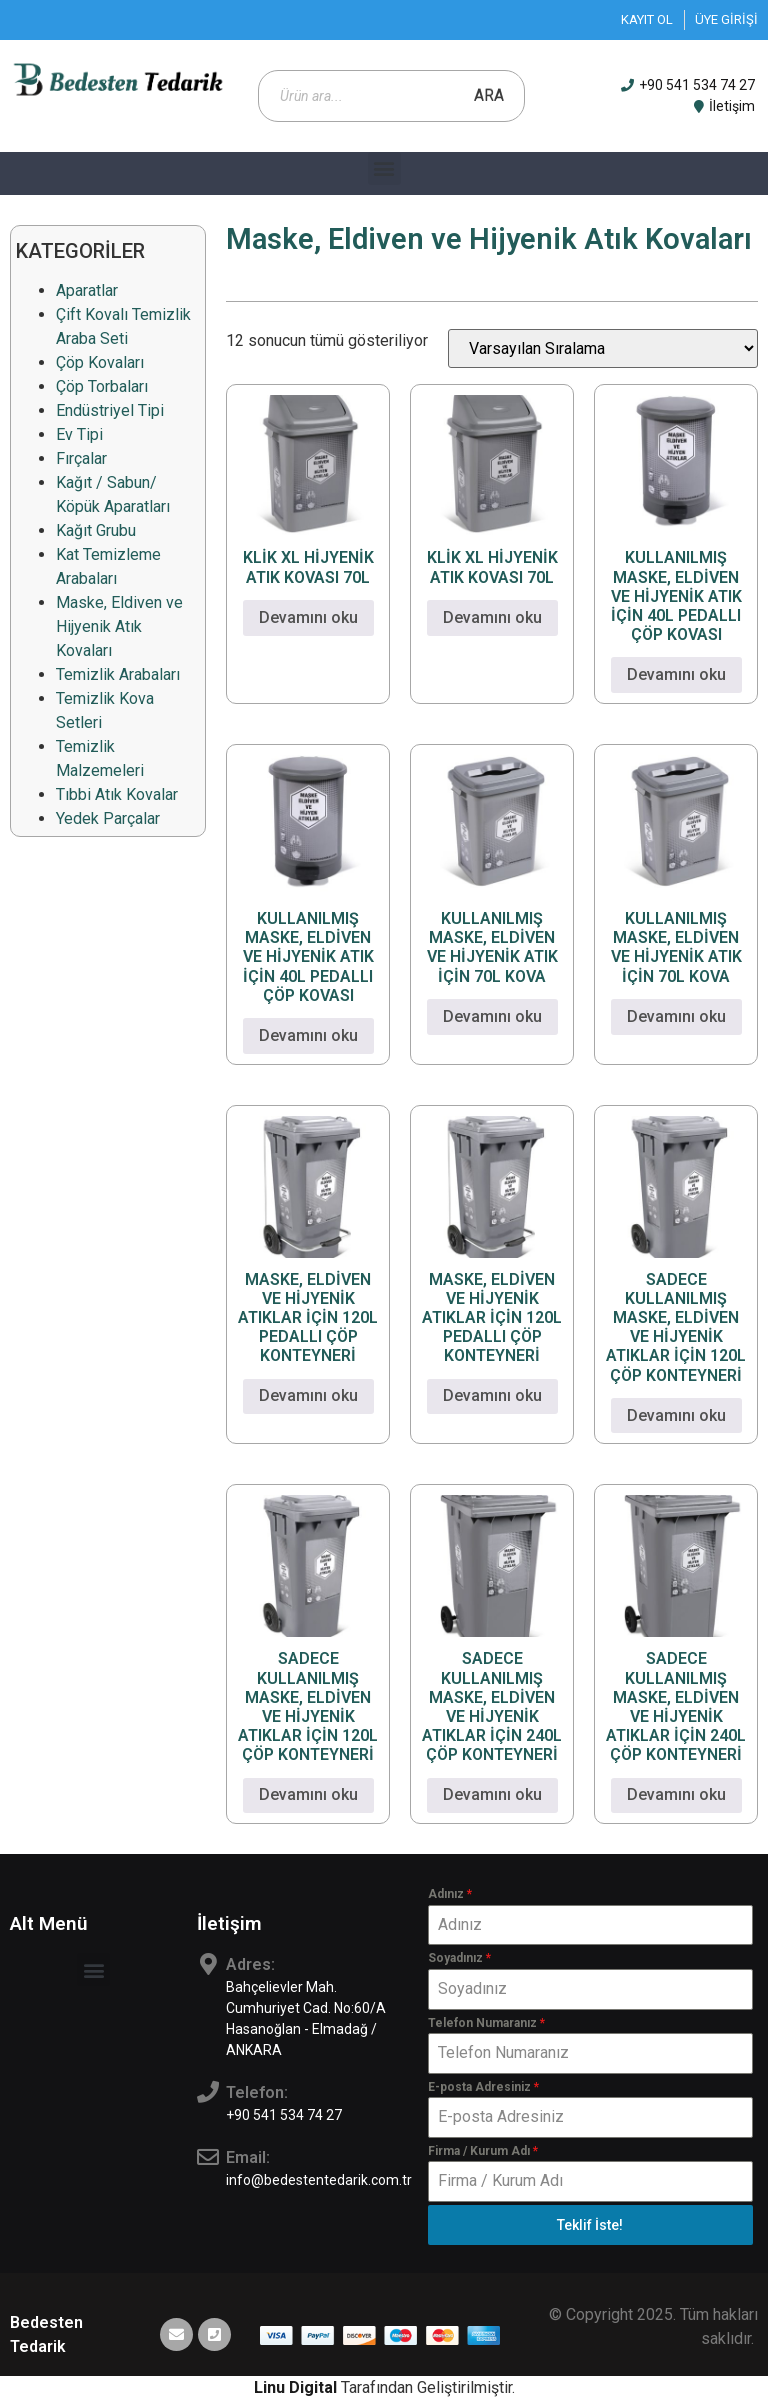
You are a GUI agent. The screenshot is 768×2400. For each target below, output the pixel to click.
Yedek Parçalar (108, 818)
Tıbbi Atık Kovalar (117, 794)
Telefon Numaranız (486, 2023)
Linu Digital (295, 2387)
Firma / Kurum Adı (483, 2151)
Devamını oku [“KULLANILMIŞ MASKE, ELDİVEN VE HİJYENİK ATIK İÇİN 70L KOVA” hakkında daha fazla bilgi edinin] (492, 1016)
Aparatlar (87, 290)
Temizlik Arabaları (118, 674)
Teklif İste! (590, 2225)
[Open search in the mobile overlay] (391, 96)
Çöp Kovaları (100, 362)
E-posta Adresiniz (483, 2087)
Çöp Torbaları (102, 386)
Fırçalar (81, 458)
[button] (384, 168)
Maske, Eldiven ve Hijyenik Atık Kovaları (119, 626)
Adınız (450, 1894)
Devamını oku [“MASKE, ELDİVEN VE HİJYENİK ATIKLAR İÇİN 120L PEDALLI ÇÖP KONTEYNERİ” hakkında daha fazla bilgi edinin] (308, 1395)
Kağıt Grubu (96, 530)
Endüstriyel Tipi (110, 410)
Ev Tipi (79, 434)
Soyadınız (459, 1958)
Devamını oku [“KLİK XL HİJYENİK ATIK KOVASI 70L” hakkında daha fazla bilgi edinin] (308, 617)
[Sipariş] (603, 348)
